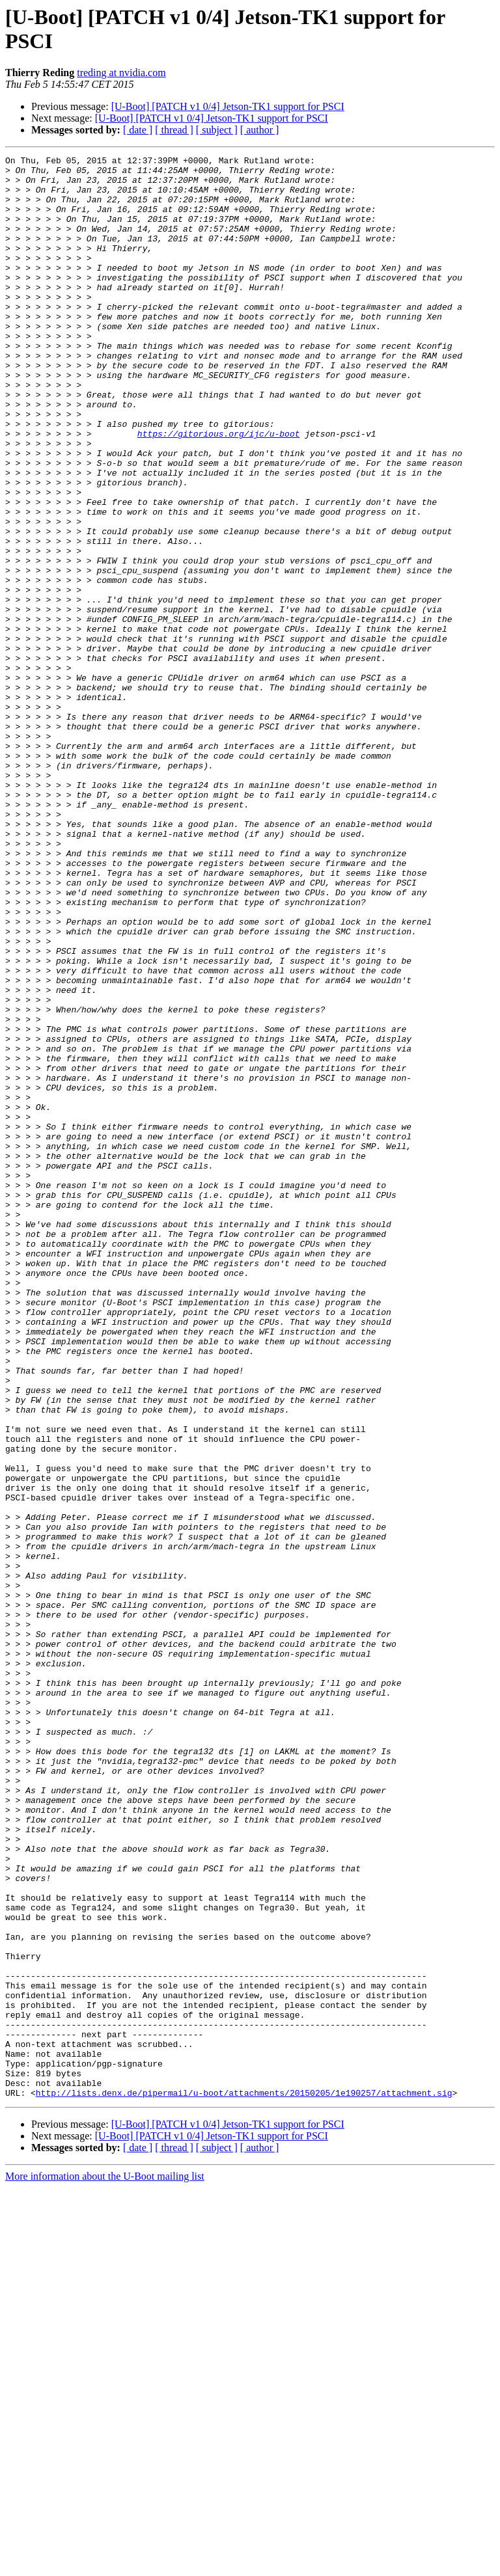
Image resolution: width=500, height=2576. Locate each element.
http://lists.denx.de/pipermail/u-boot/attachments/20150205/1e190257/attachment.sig (244, 2481)
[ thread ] (174, 129)
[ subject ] (217, 129)
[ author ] (259, 129)
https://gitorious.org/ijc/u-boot (218, 490)
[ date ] (137, 129)
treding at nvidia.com (121, 72)
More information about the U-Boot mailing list (104, 2564)
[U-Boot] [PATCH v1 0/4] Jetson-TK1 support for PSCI (227, 106)
